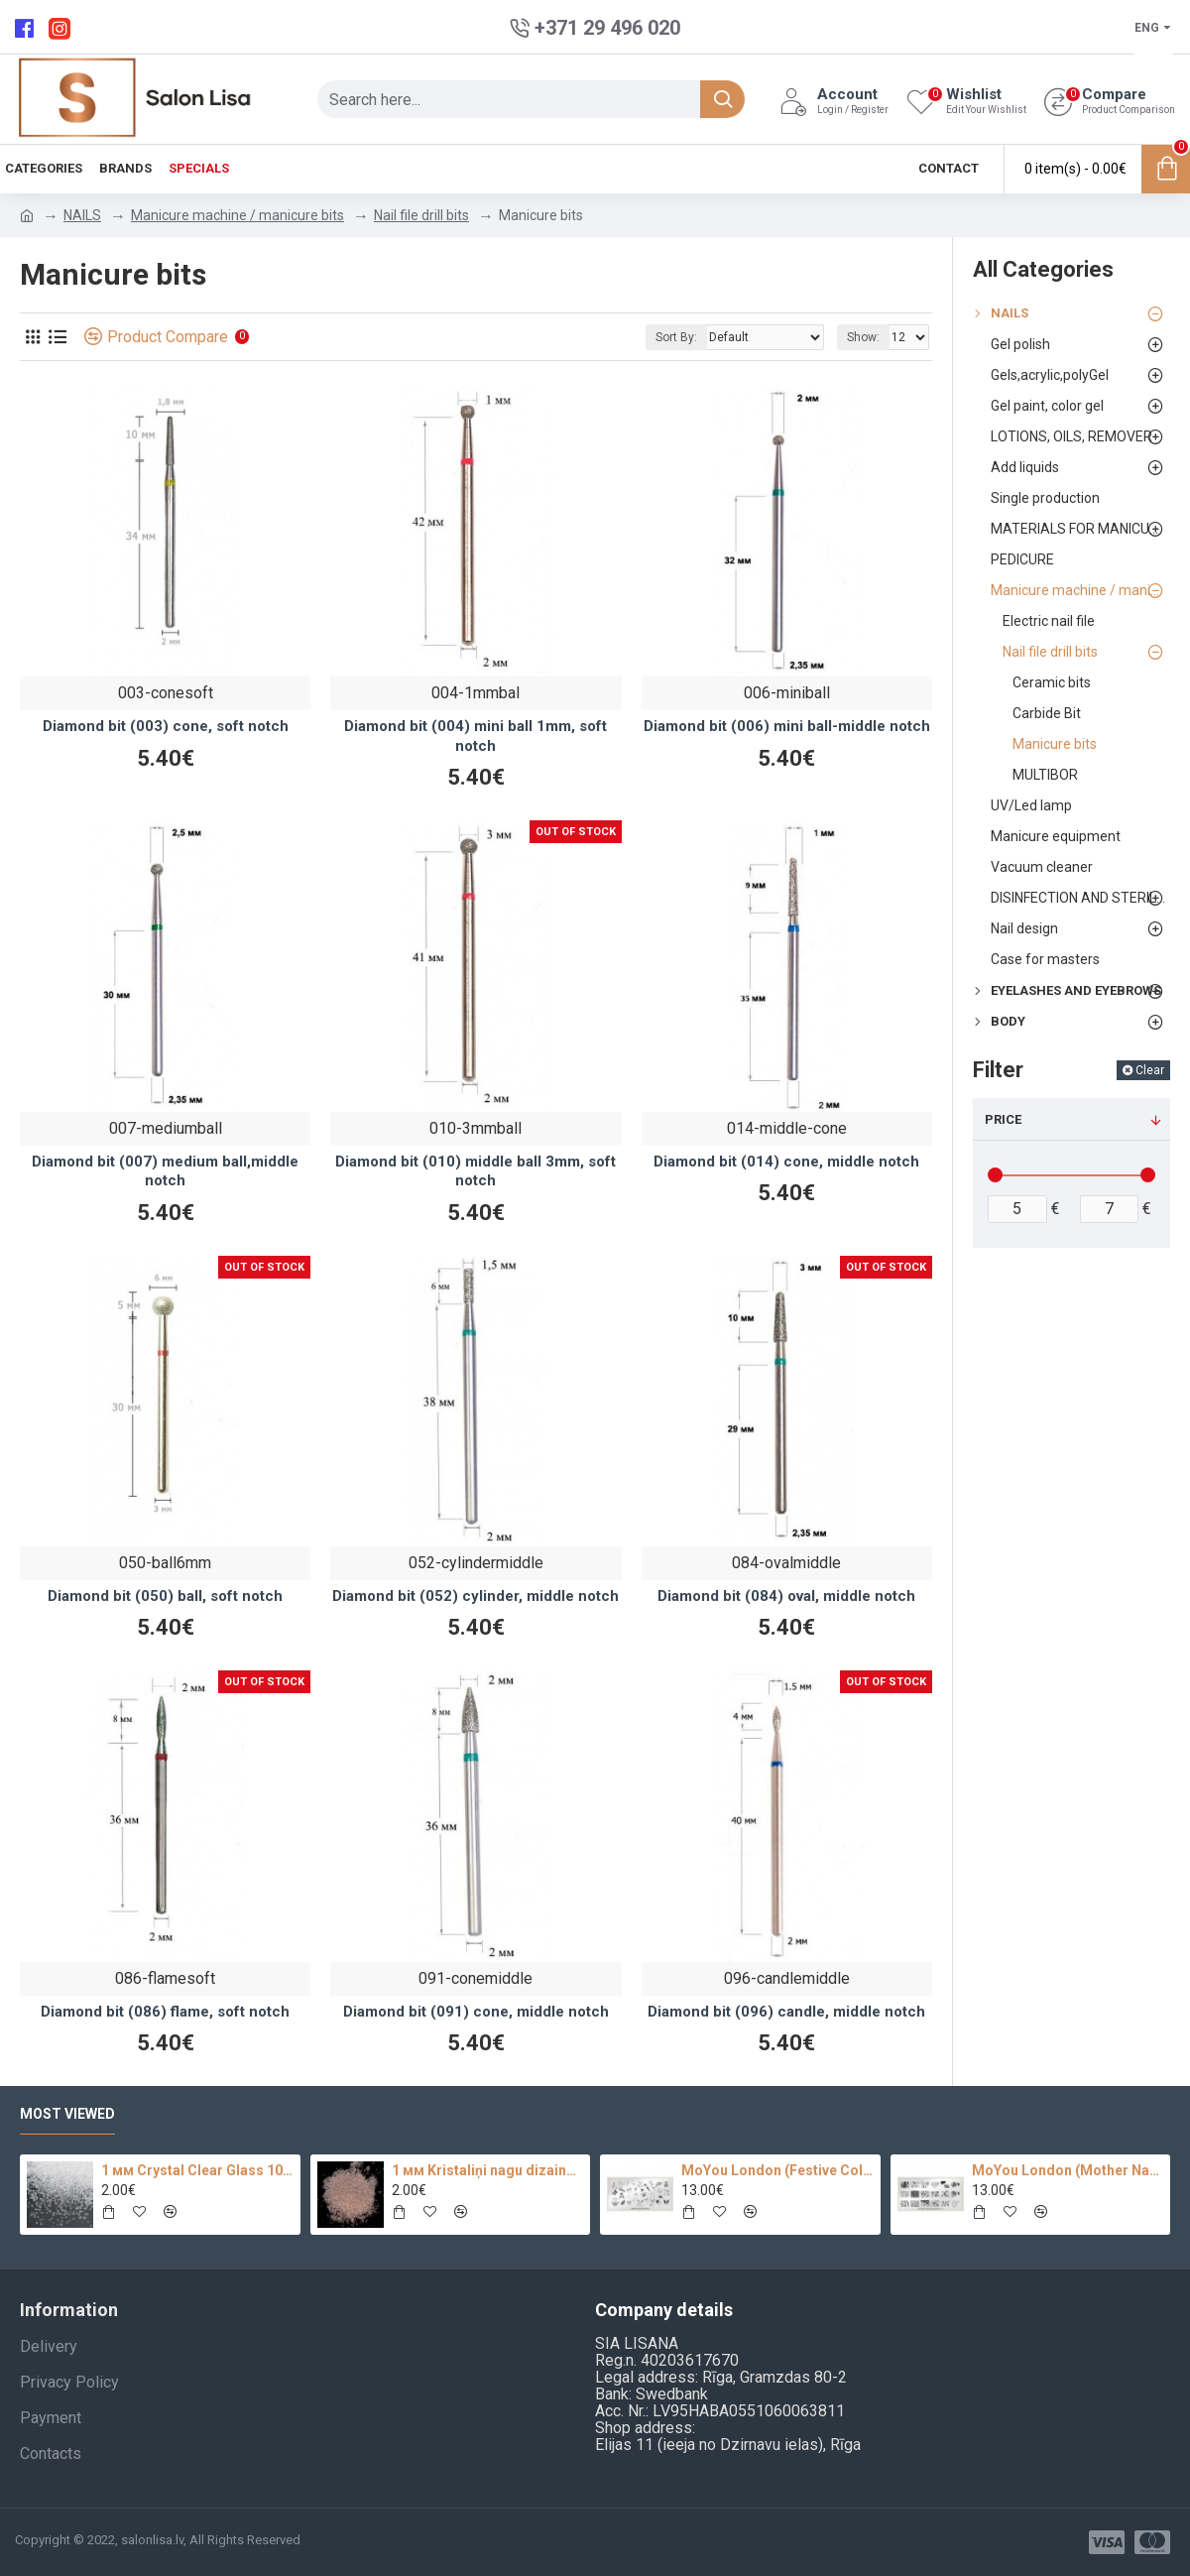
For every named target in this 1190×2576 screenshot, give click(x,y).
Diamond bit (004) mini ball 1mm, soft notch (475, 736)
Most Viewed (67, 2114)
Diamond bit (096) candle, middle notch (786, 2012)
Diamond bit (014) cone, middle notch (786, 1161)
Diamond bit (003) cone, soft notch (166, 726)
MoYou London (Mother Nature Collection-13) (1067, 2170)
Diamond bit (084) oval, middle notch (786, 1596)
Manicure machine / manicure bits (237, 215)
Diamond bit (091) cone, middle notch (476, 2012)
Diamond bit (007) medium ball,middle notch (165, 1171)
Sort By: (676, 337)
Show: (863, 337)
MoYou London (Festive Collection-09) (777, 2170)
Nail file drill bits (421, 215)
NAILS (82, 215)
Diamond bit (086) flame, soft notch (165, 2012)
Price (1003, 1119)
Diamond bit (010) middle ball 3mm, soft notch (475, 1171)
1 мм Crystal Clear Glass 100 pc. (197, 2170)
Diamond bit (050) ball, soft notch (165, 1596)
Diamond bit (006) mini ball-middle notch (787, 726)
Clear (1149, 1070)
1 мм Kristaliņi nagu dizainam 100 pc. (487, 2170)
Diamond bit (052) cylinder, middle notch (475, 1596)
